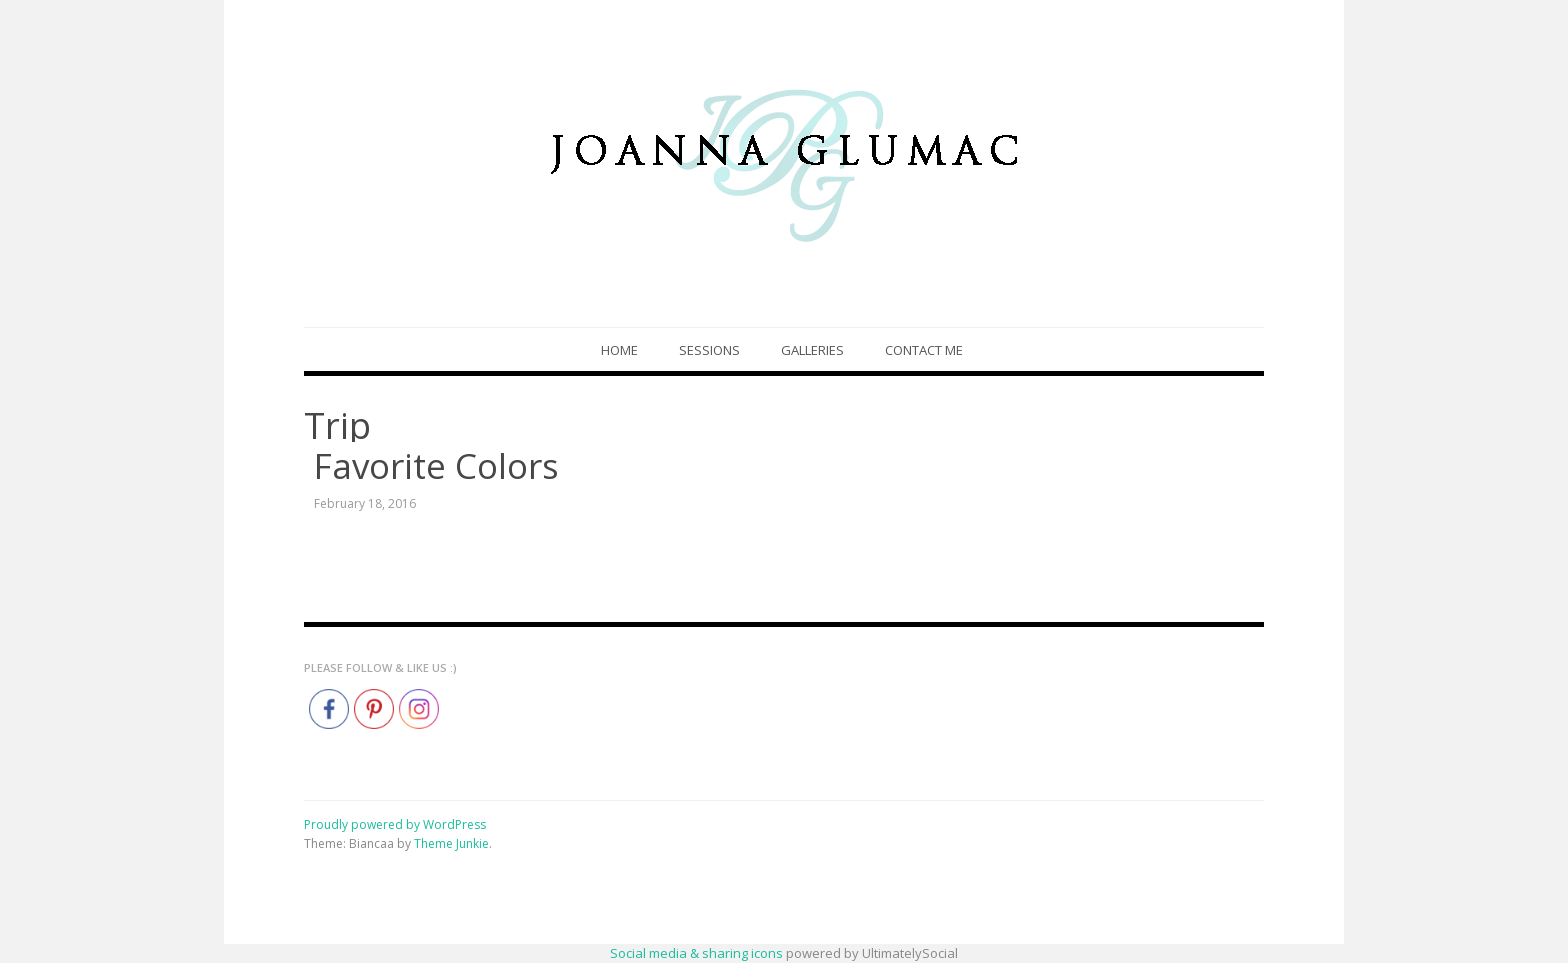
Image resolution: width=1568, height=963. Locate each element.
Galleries (812, 350)
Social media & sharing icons (698, 953)
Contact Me (924, 350)
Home (619, 350)
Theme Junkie (451, 843)
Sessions (709, 350)
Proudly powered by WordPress (395, 824)
